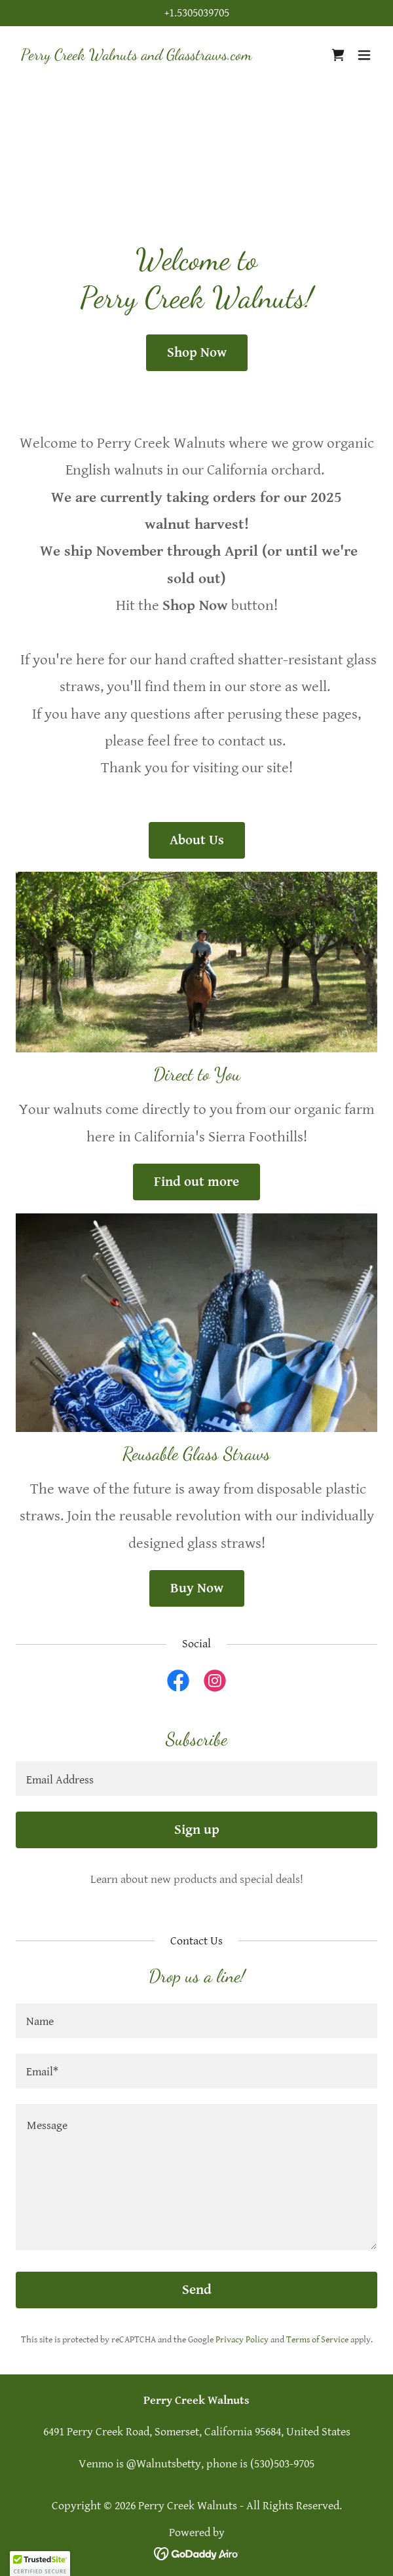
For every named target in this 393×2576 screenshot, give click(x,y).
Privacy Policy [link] (242, 2339)
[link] (136, 56)
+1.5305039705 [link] (196, 13)
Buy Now (196, 1588)
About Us (197, 840)
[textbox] (196, 1778)
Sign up (196, 1830)
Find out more (196, 1182)
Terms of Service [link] (317, 2339)
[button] (364, 55)
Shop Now (197, 353)
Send (197, 2290)
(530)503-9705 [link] (282, 2464)
